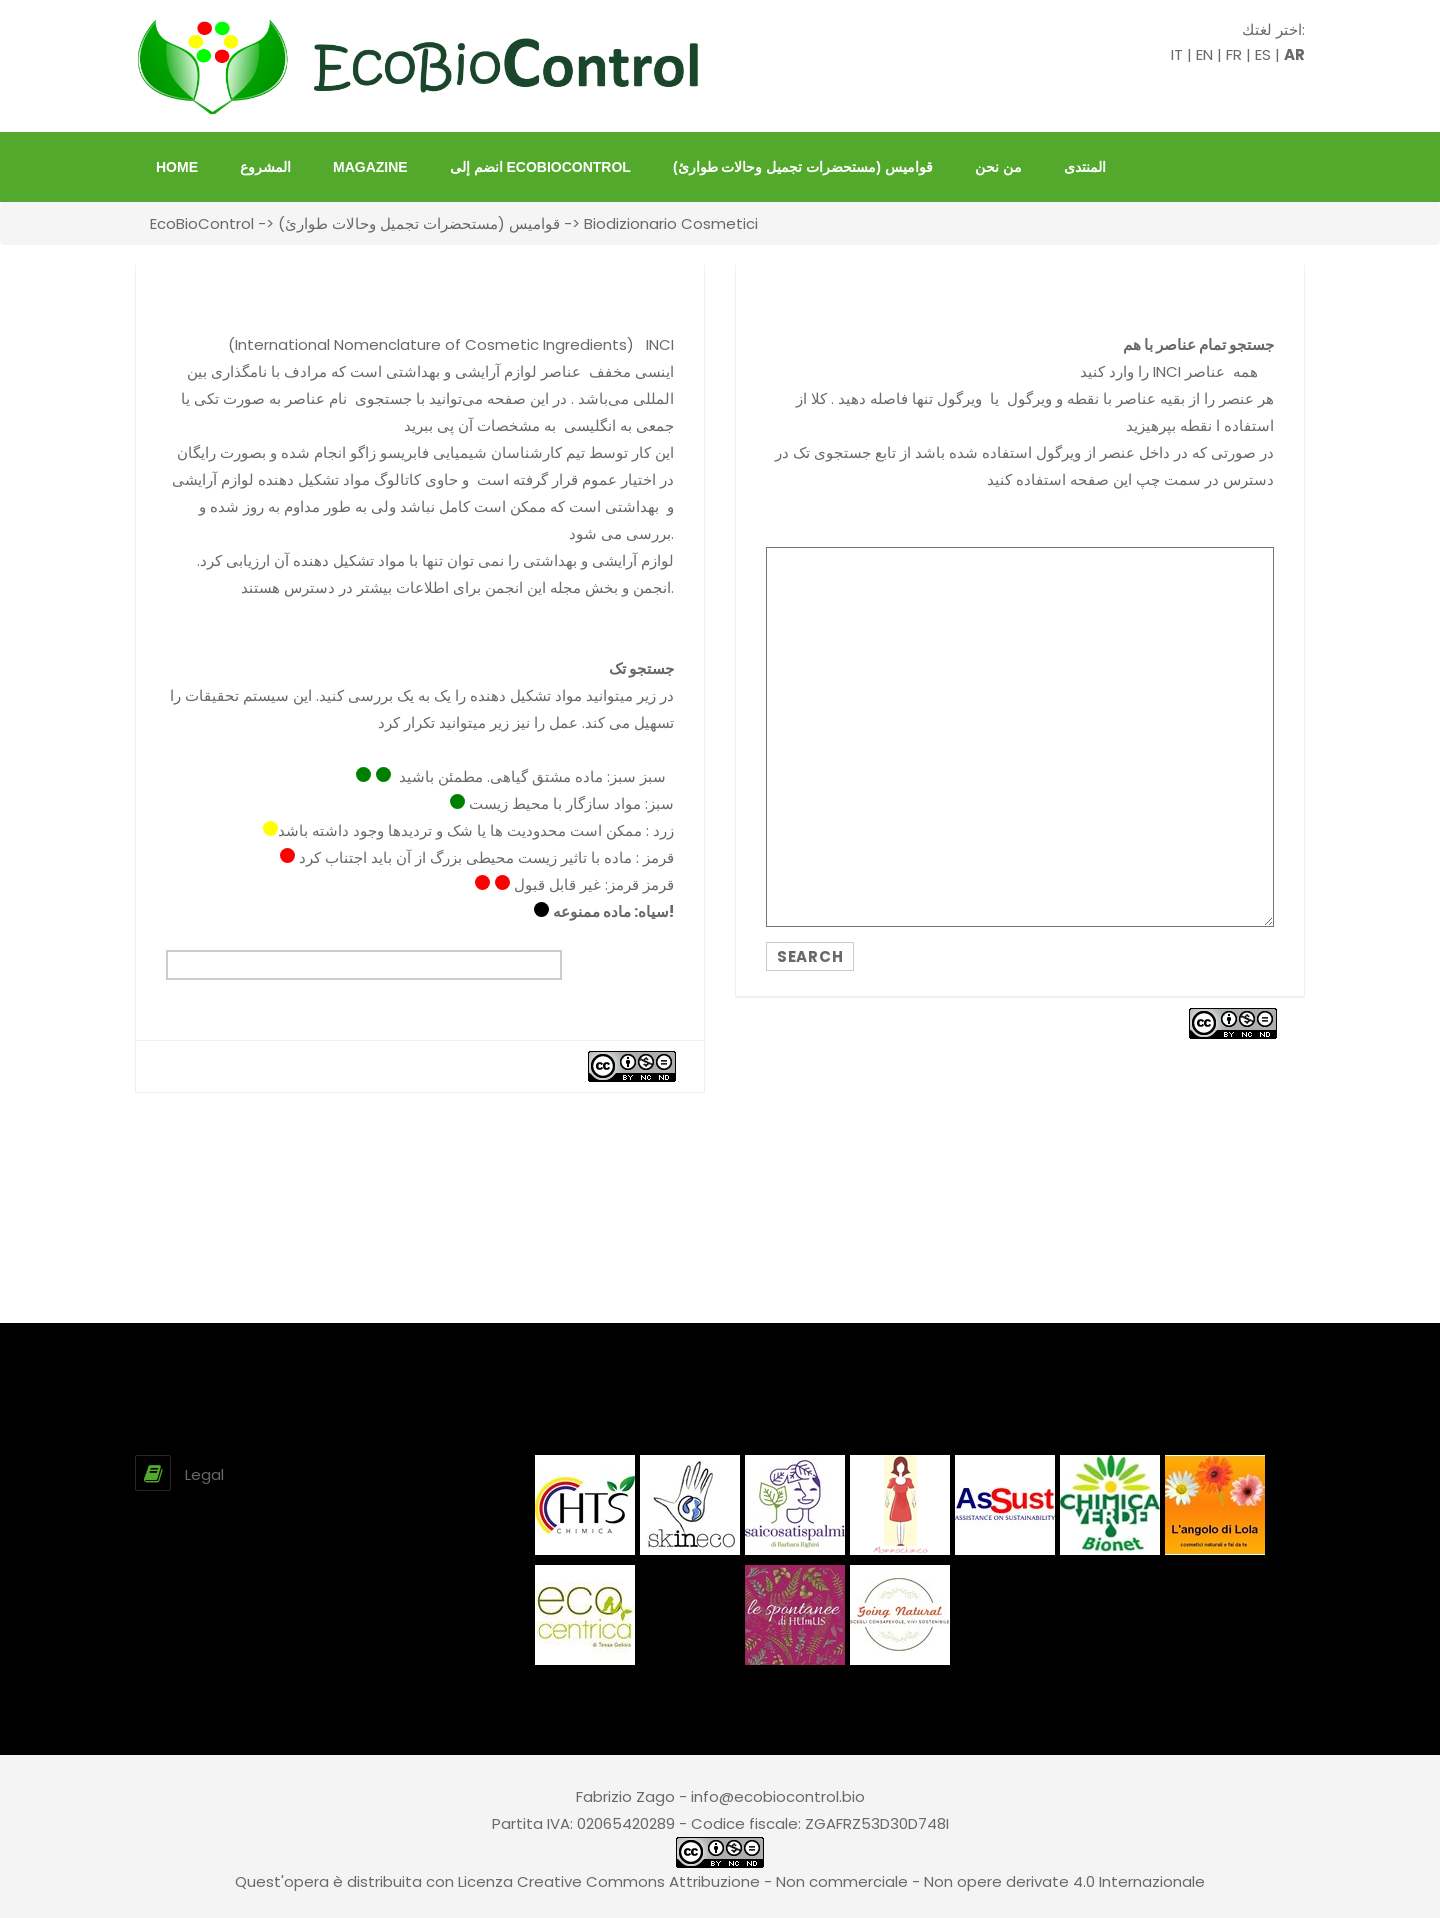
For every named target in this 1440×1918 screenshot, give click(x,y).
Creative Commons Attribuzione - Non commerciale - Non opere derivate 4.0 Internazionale (861, 1881)
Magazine (370, 167)
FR (1234, 54)
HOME (177, 167)
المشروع (265, 167)
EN (1204, 54)
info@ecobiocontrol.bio (778, 1796)
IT (1177, 54)
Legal (204, 1474)
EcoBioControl (202, 223)
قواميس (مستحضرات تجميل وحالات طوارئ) (803, 167)
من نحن (998, 167)
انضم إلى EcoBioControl (540, 167)
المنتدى (1085, 167)
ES (1263, 54)
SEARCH (810, 956)
